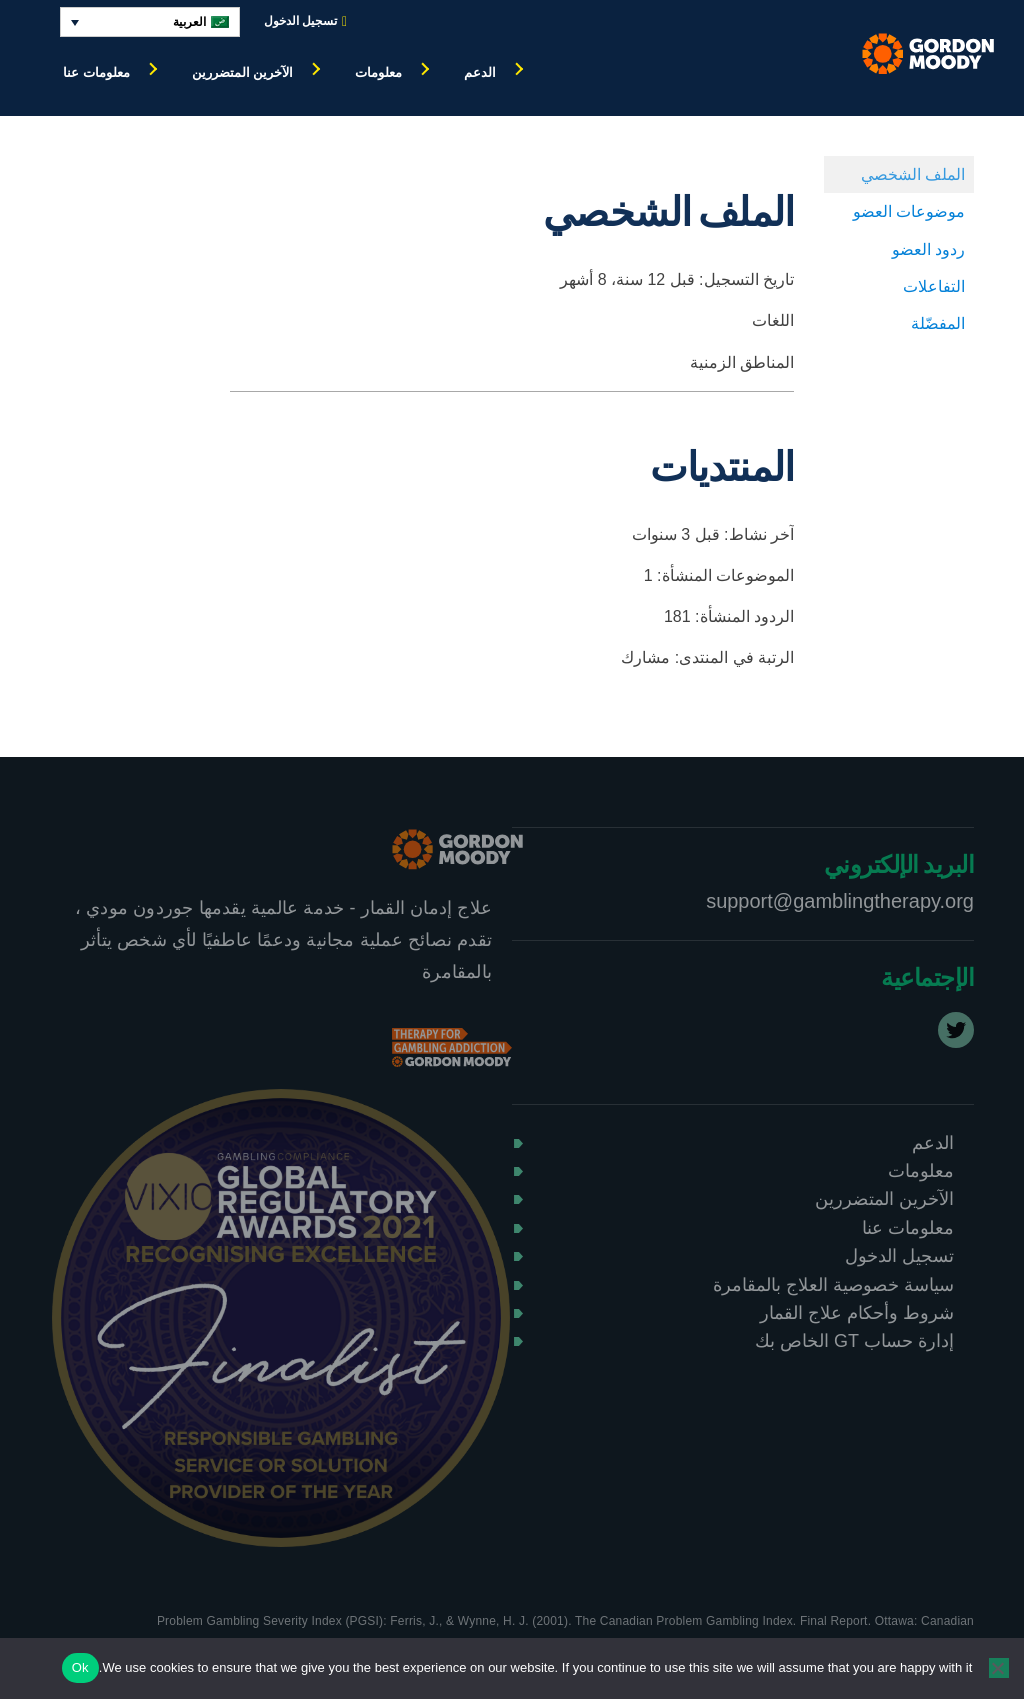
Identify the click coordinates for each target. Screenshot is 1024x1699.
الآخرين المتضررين (243, 72)
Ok (80, 1667)
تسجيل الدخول (305, 21)
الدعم (480, 72)
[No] (999, 1668)
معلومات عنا (96, 72)
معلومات (378, 72)
